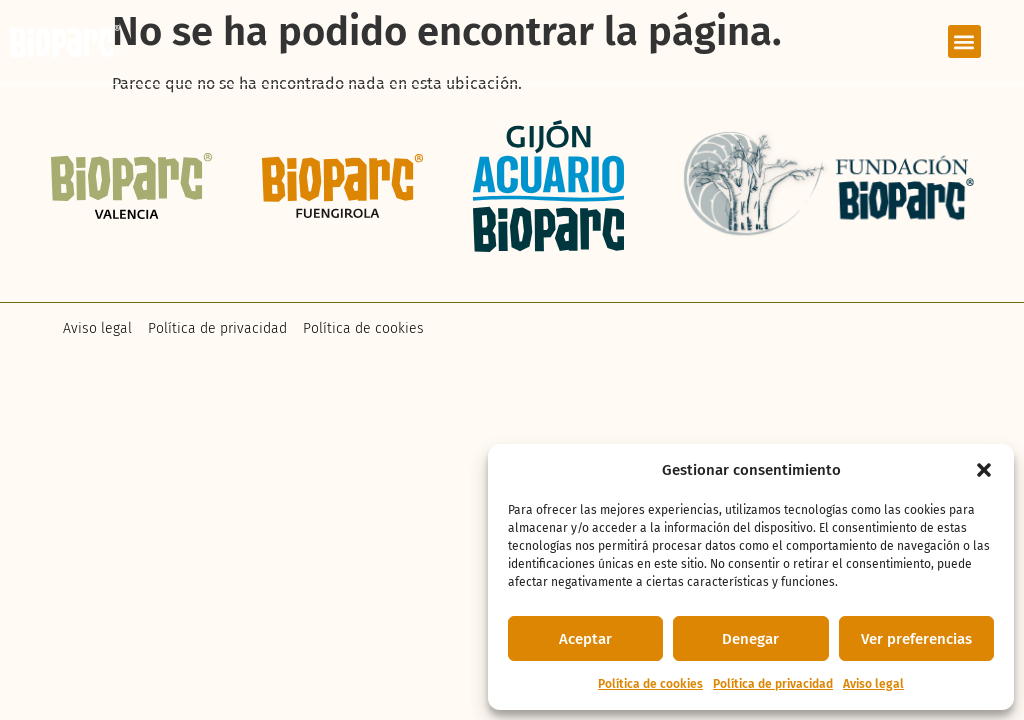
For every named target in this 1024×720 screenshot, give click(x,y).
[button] (984, 470)
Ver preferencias (916, 639)
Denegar (750, 639)
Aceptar (585, 639)
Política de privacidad (773, 684)
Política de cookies (650, 684)
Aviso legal (873, 684)
